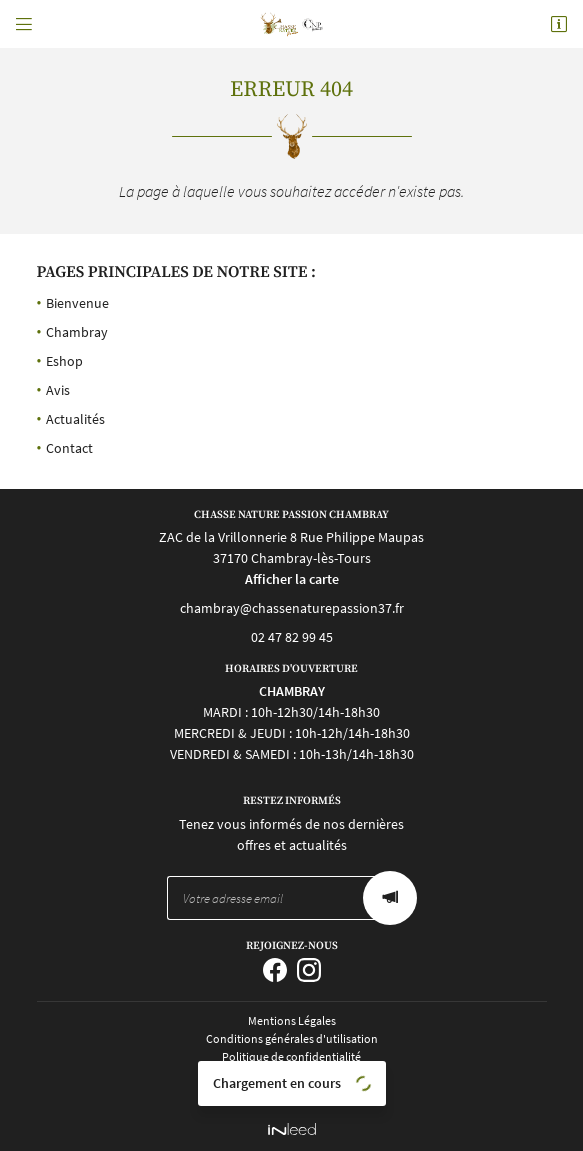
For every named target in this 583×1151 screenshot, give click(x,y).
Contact (69, 448)
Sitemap (292, 1091)
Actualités (75, 419)
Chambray (77, 332)
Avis (58, 390)
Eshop (64, 361)
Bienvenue (77, 303)
